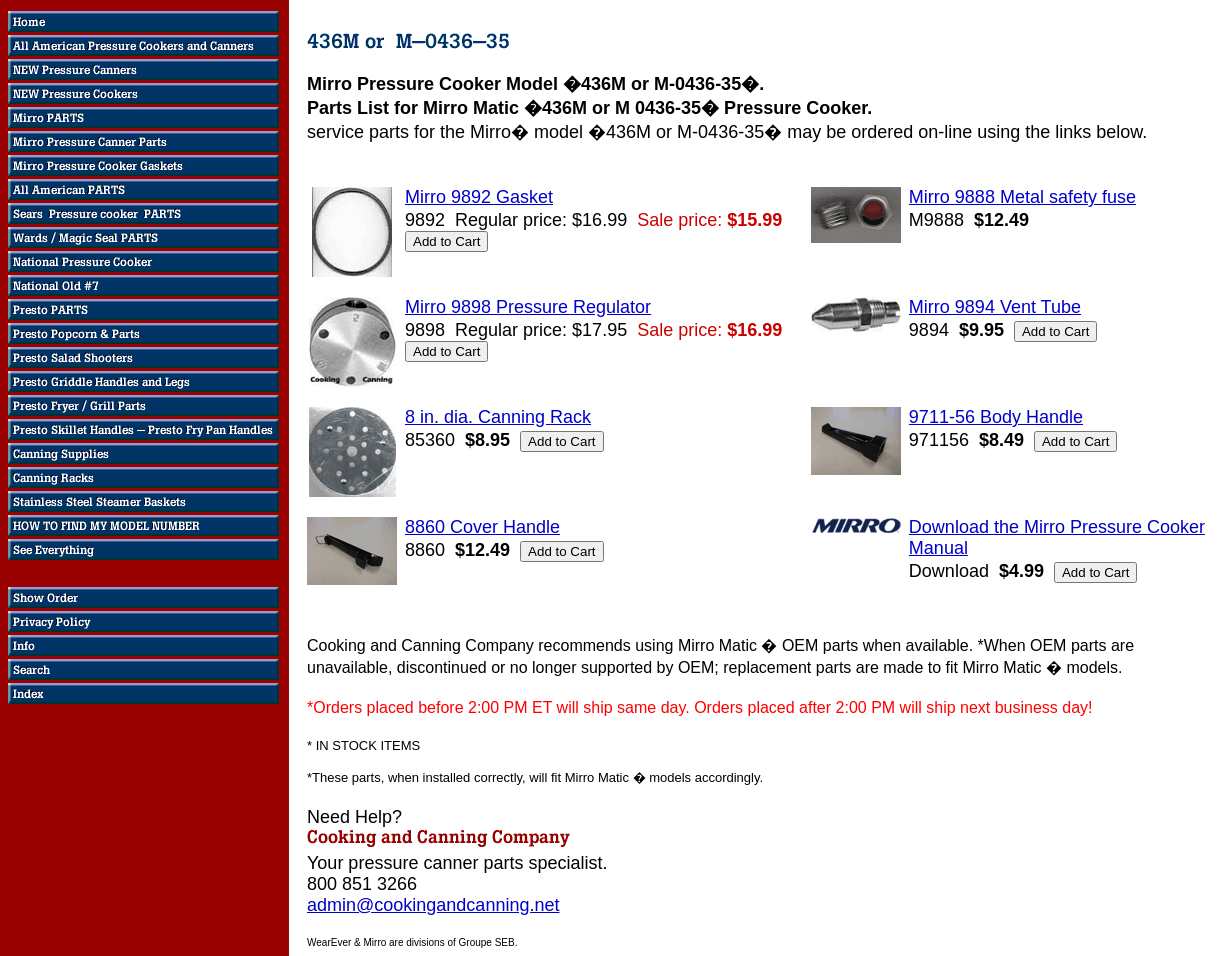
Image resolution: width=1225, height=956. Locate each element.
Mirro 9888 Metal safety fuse (1022, 197)
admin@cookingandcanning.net (433, 905)
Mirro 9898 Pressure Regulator (528, 307)
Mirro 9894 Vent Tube (995, 307)
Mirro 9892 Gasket (479, 197)
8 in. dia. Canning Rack (498, 417)
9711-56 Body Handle (996, 417)
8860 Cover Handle (482, 527)
